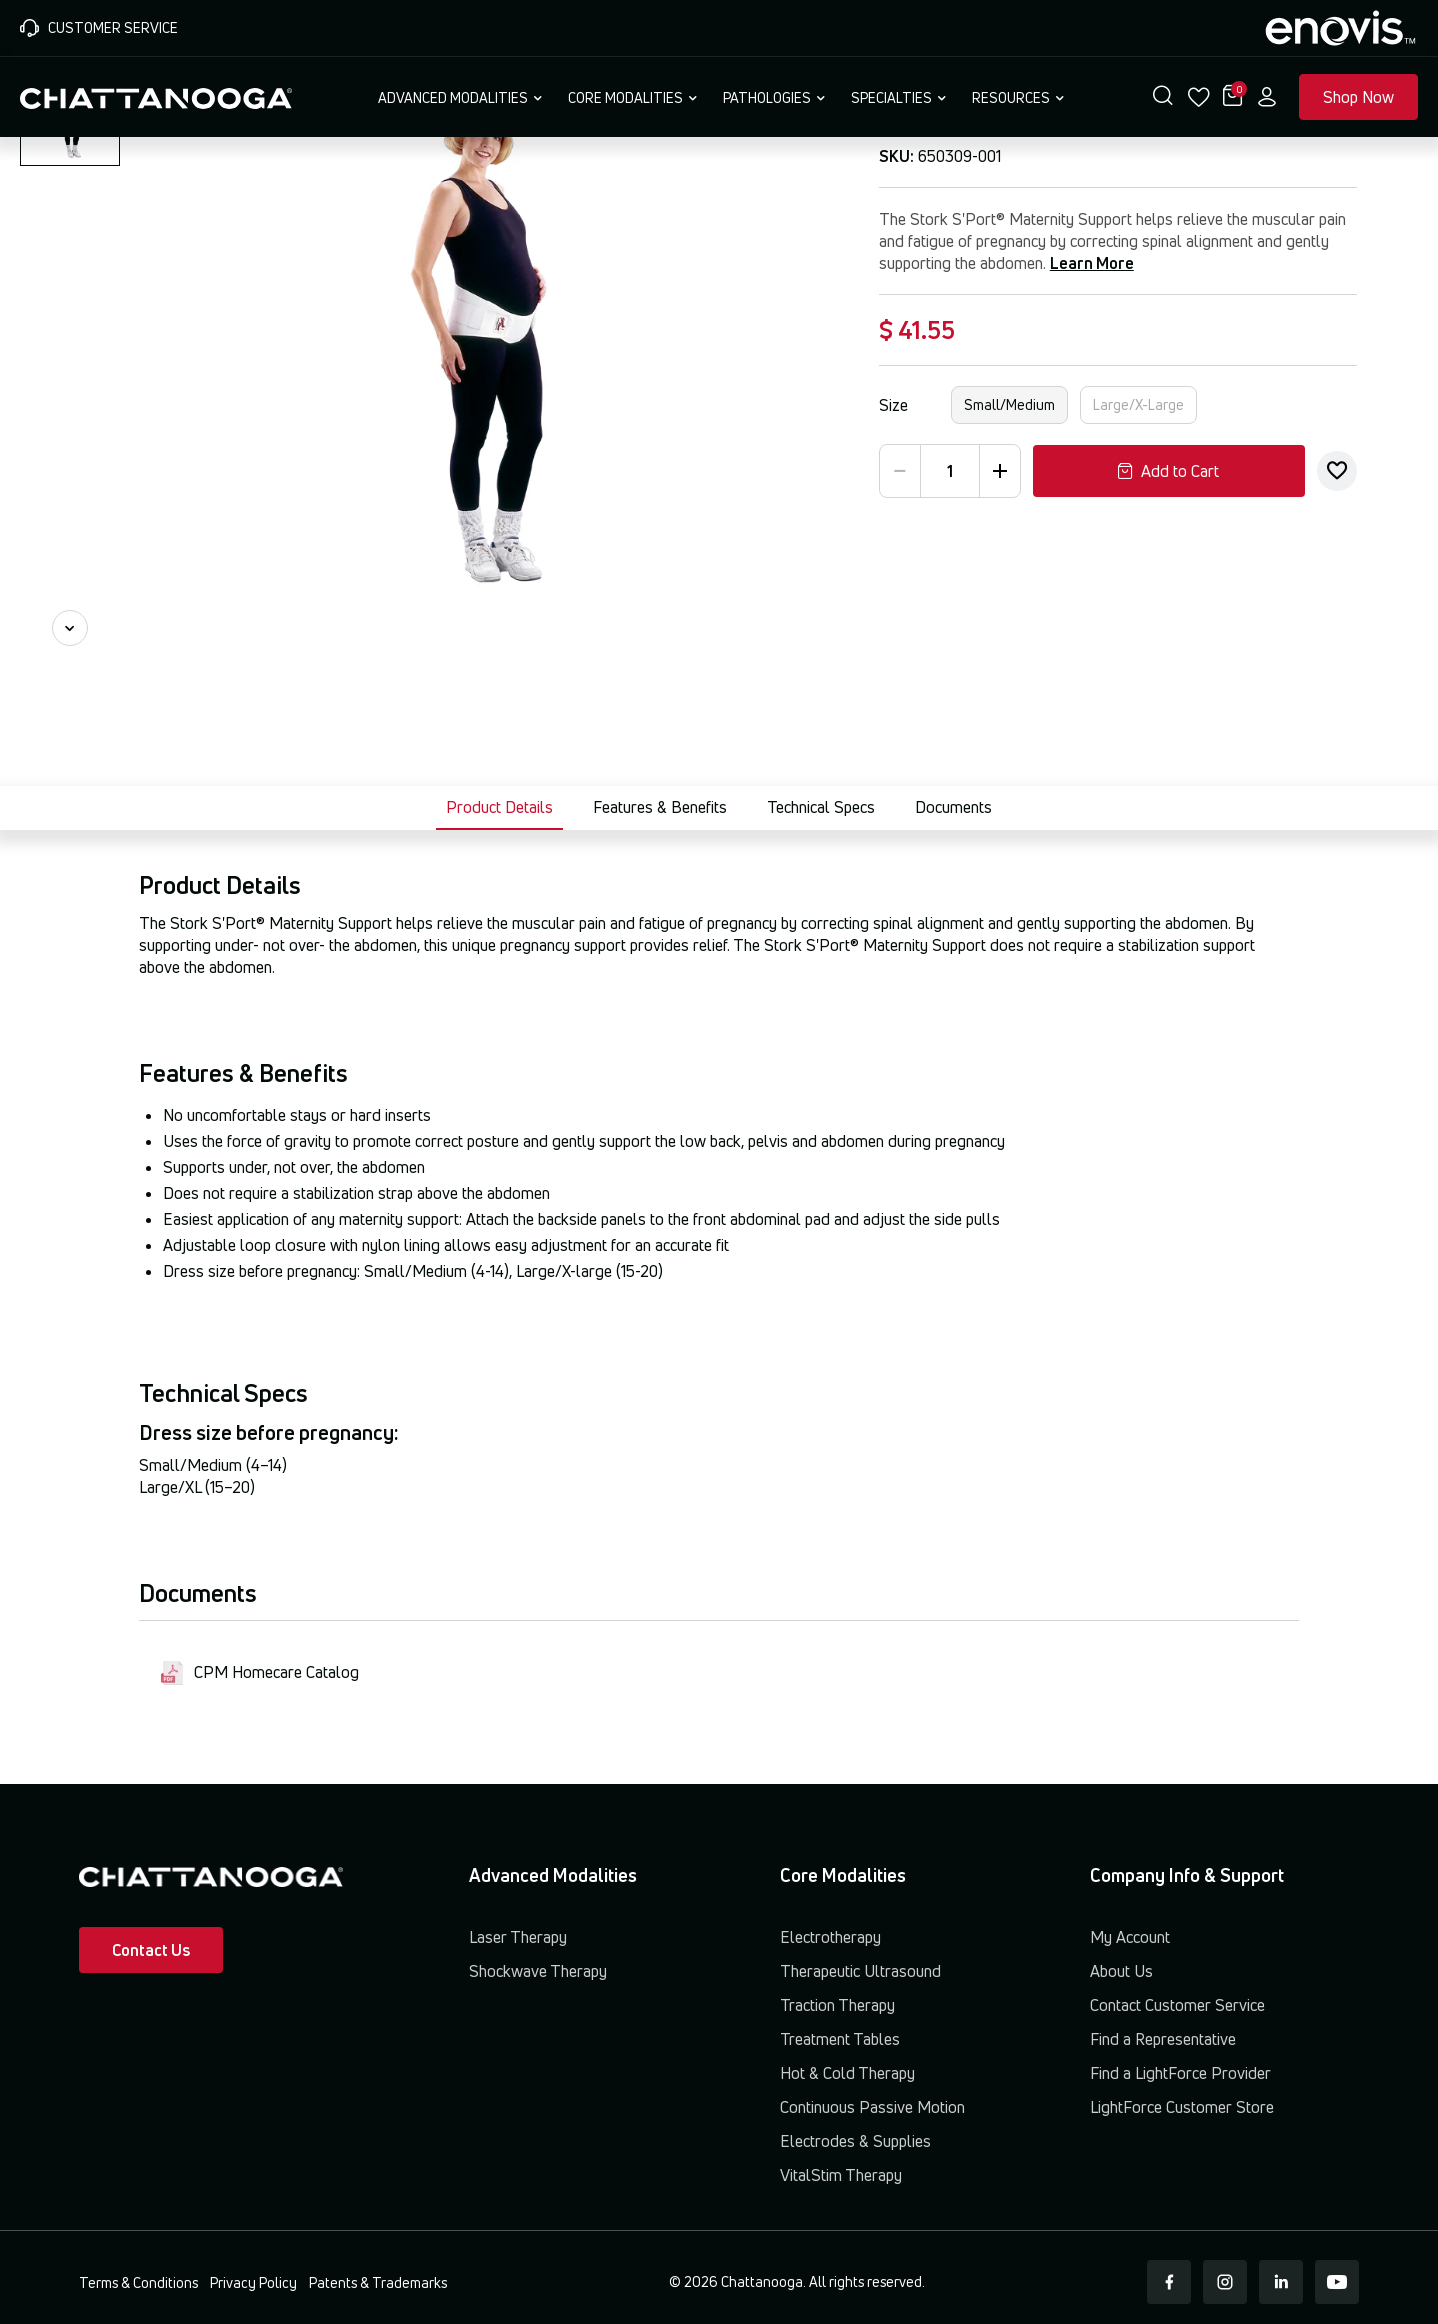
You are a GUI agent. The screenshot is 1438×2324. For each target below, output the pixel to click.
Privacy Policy (253, 2282)
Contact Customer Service (1177, 2005)
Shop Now (1358, 97)
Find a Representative (1163, 2039)
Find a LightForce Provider (1180, 2073)
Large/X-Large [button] (1138, 404)
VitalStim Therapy (841, 2175)
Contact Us (151, 1950)
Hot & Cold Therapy (847, 2073)
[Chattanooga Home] (156, 96)
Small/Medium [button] (1009, 404)
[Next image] (70, 628)
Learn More (1092, 263)
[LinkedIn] (1281, 2282)
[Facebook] (1169, 2282)
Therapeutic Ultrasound (860, 1971)
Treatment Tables (840, 2039)
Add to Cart (1168, 471)
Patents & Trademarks (378, 2282)
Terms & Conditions (138, 2282)
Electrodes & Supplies (855, 2141)
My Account (1130, 1937)
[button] (1163, 97)
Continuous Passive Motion (872, 2107)
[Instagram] (1225, 2282)
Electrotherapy (830, 1937)
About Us (1121, 1971)
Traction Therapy (837, 2005)
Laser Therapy (518, 1937)
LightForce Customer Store (1182, 2107)
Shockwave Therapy (538, 1971)
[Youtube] (1337, 2282)
